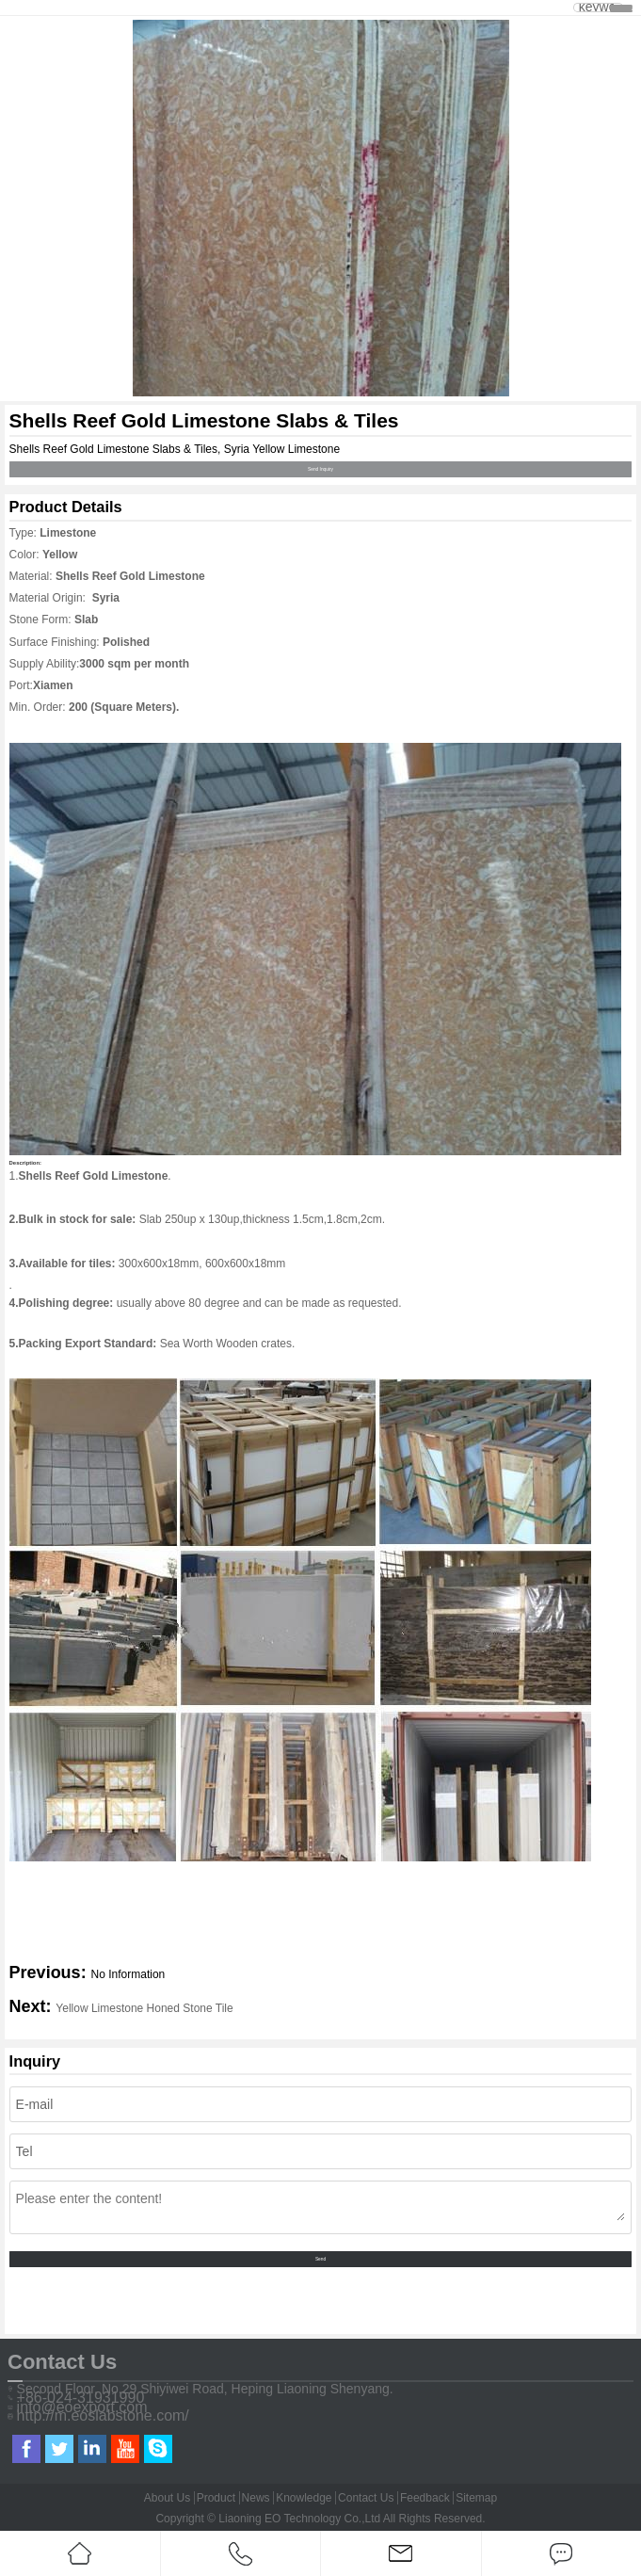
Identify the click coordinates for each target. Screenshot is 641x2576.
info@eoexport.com (82, 2407)
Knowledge (303, 2497)
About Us (167, 2497)
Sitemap (476, 2497)
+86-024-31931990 (81, 2398)
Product (216, 2497)
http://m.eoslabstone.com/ (103, 2416)
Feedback (425, 2497)
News (256, 2497)
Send (320, 2259)
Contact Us (365, 2497)
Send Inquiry (320, 469)
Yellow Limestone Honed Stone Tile (144, 2008)
